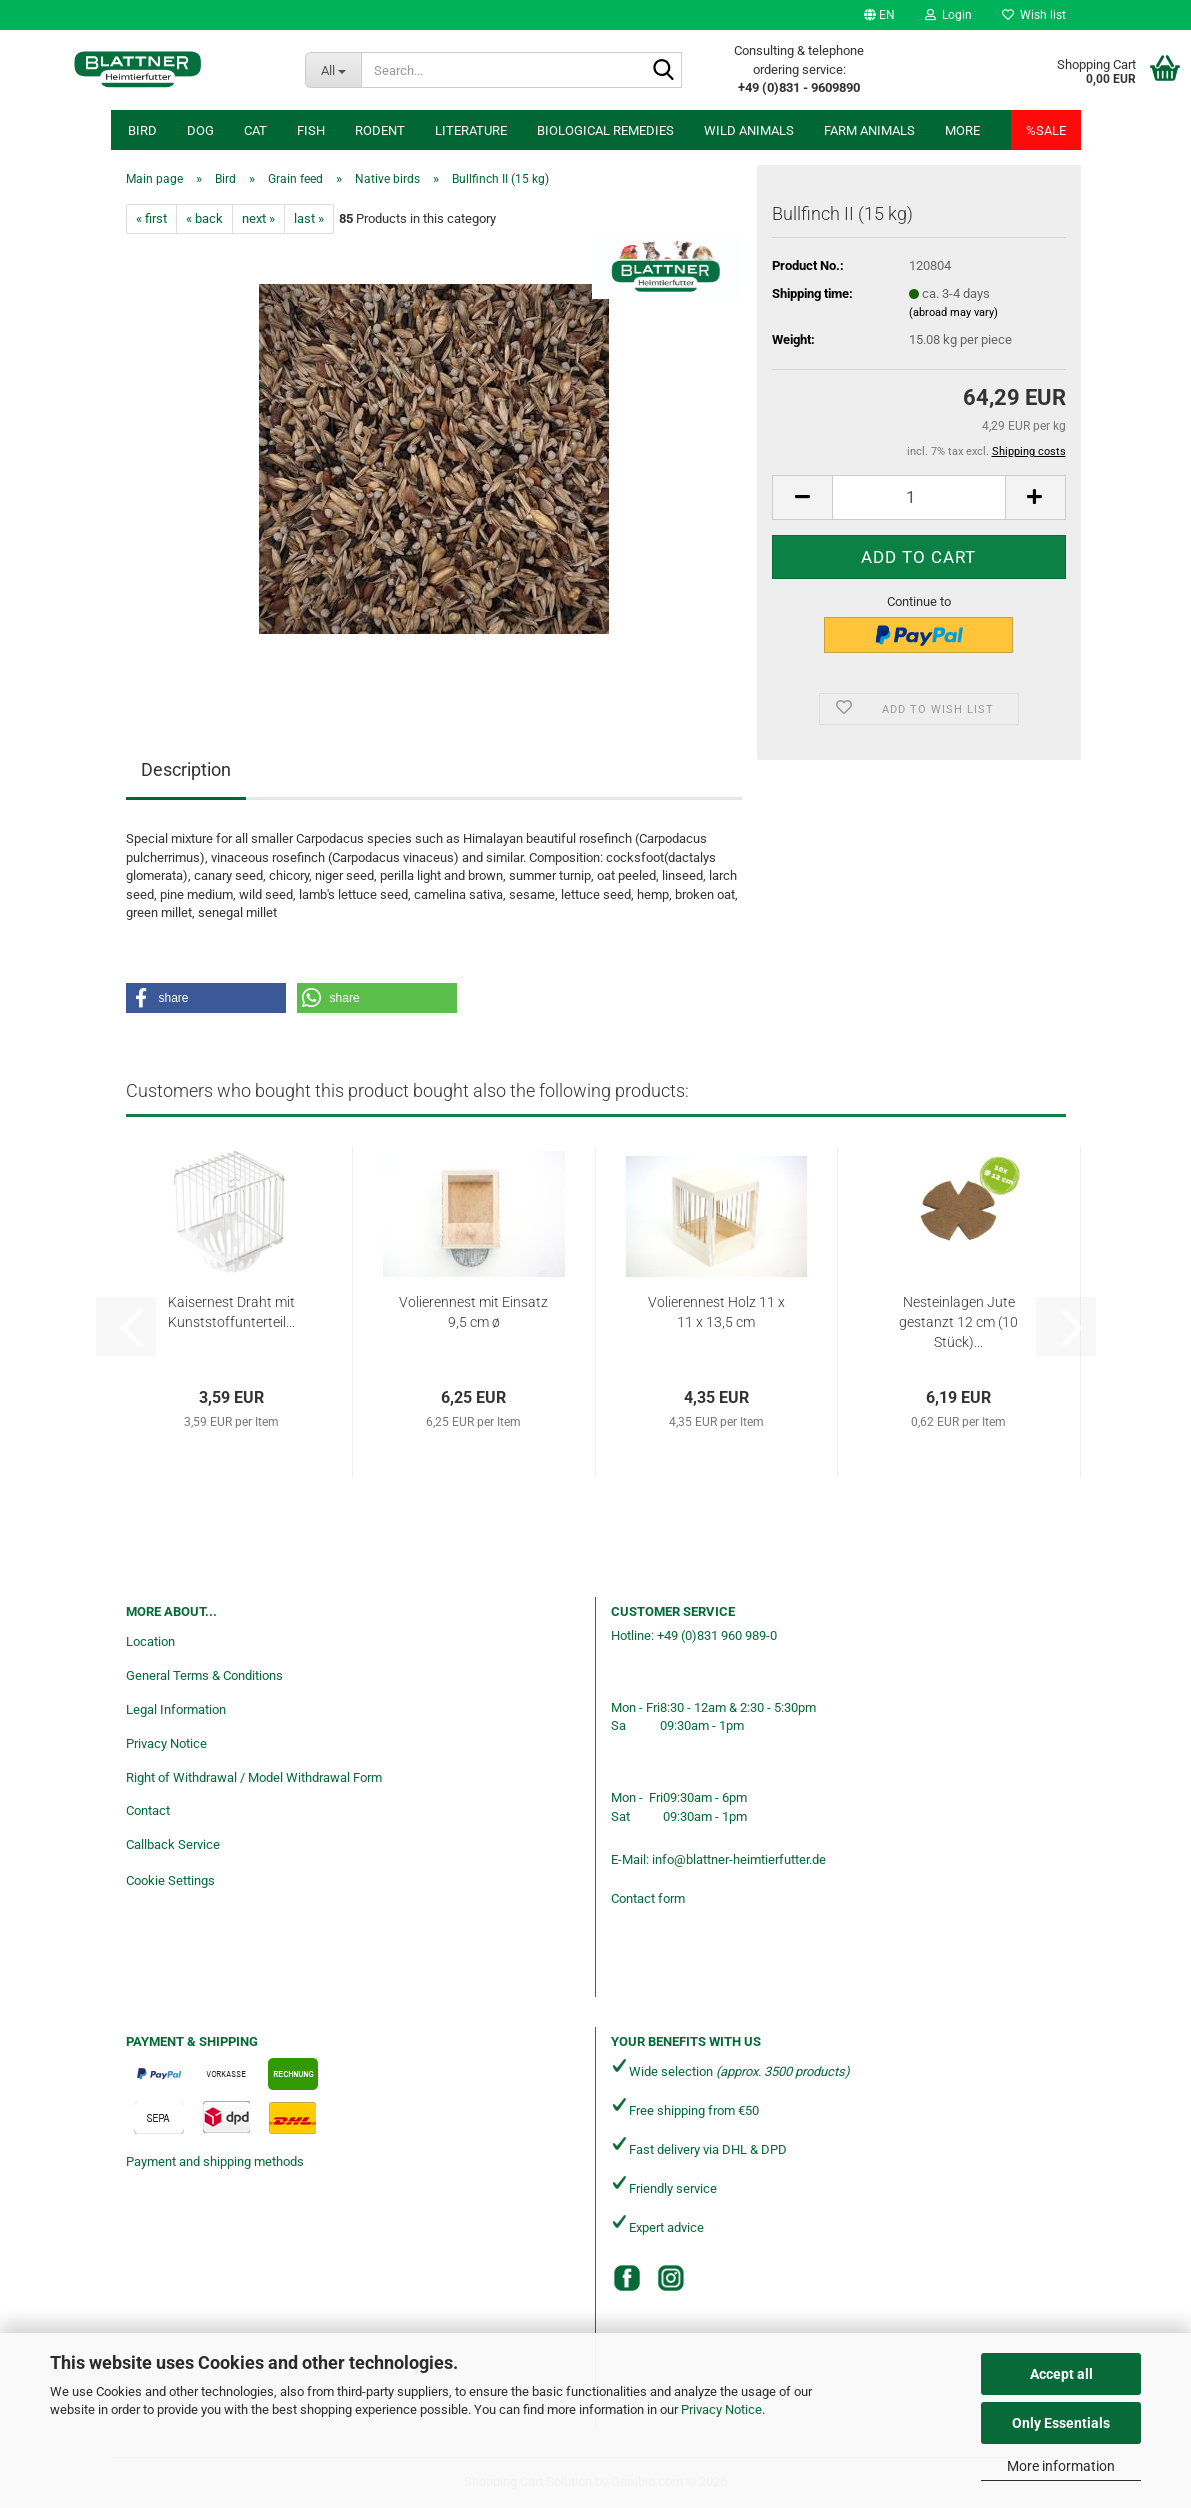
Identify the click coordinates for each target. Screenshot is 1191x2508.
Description (186, 769)
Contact (148, 1810)
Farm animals (869, 130)
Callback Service (173, 1844)
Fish (311, 130)
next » (258, 218)
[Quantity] (918, 497)
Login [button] (948, 15)
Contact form (648, 1898)
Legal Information (176, 1709)
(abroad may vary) (953, 312)
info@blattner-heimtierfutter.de (739, 1859)
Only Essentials (1061, 2423)
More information (1061, 2466)
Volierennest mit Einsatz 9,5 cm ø (473, 1312)
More (962, 130)
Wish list (1034, 15)
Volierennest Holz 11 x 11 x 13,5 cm (716, 1312)
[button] (879, 15)
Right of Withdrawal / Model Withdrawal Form (254, 1777)
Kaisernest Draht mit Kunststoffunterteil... (231, 1312)
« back (204, 218)
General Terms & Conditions (204, 1675)
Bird (142, 130)
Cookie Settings (170, 1880)
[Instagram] (671, 2278)
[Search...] (332, 70)
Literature (471, 130)
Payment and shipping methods (215, 2161)
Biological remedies (605, 130)
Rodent (380, 130)
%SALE (1046, 130)
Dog (200, 130)
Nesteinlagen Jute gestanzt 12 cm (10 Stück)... (958, 1322)
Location (150, 1641)
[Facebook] (627, 2278)
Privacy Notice (721, 2409)
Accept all (1061, 2374)
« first (151, 218)
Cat (255, 130)
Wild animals (749, 130)
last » (309, 218)
